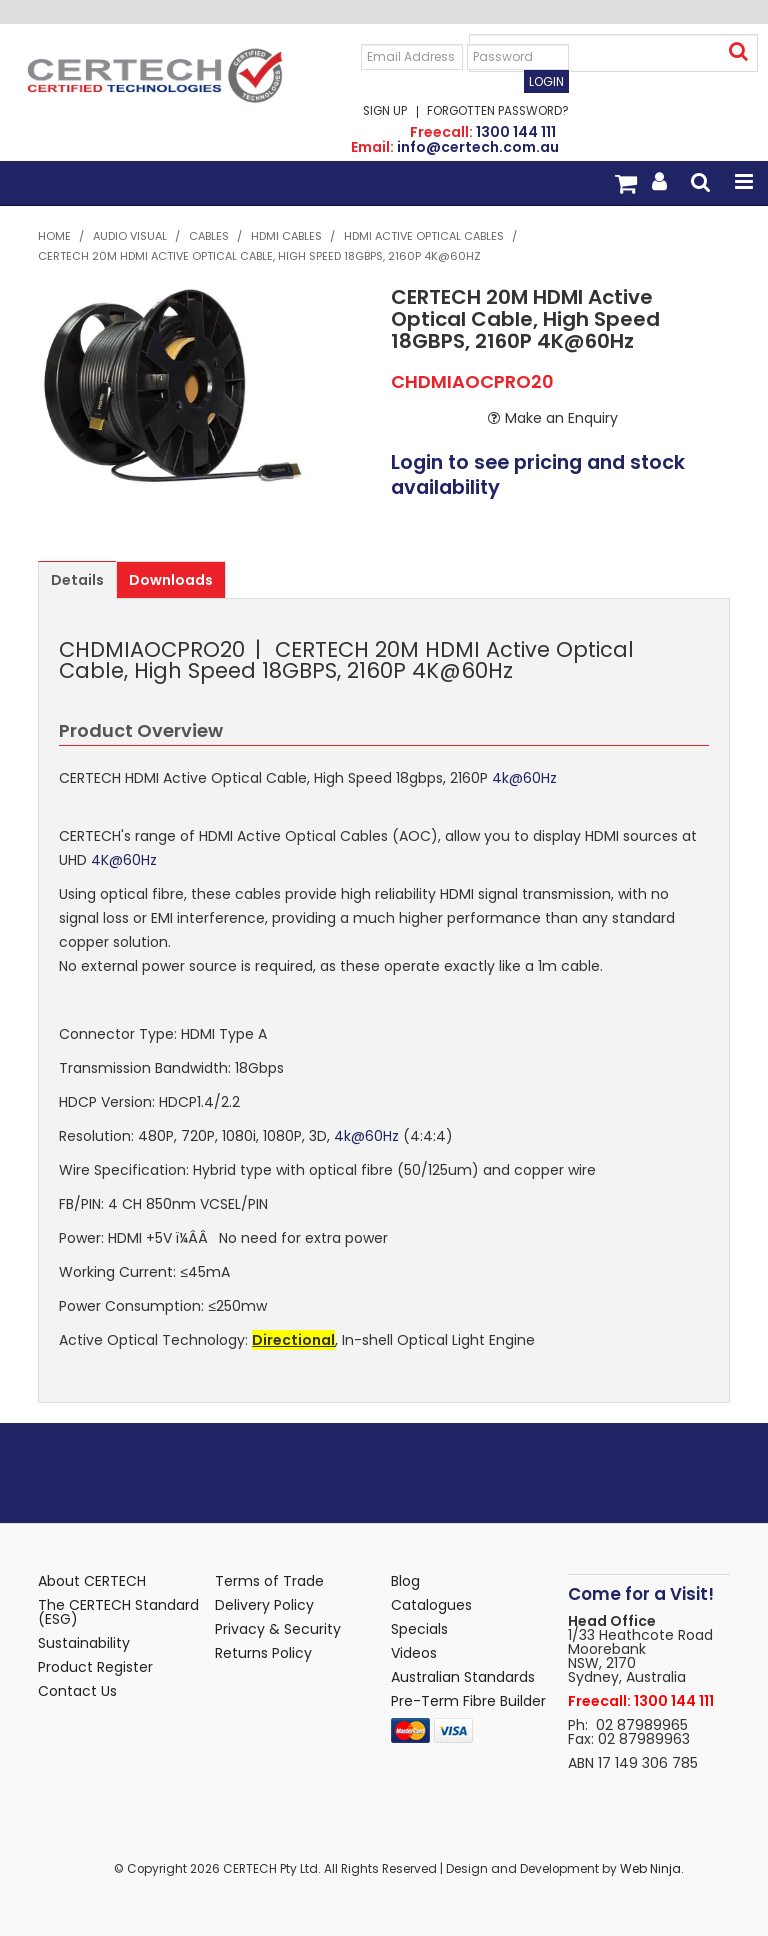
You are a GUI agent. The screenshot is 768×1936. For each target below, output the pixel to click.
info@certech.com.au (478, 147)
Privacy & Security (278, 1629)
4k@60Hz (524, 778)
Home (54, 236)
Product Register (95, 1667)
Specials (419, 1629)
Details (77, 580)
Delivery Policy (264, 1605)
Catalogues (431, 1605)
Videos (414, 1653)
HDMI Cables (286, 236)
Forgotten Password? (498, 112)
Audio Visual (130, 236)
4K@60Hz (124, 860)
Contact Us (77, 1691)
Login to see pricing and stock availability (538, 475)
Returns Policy (263, 1653)
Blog (405, 1581)
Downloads (171, 580)
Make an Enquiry (561, 418)
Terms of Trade (269, 1581)
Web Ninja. (652, 1869)
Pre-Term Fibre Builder (468, 1701)
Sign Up (385, 112)
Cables (209, 236)
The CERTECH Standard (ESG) (118, 1612)
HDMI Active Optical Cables (424, 236)
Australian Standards (463, 1677)
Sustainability (84, 1643)
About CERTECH (92, 1581)
